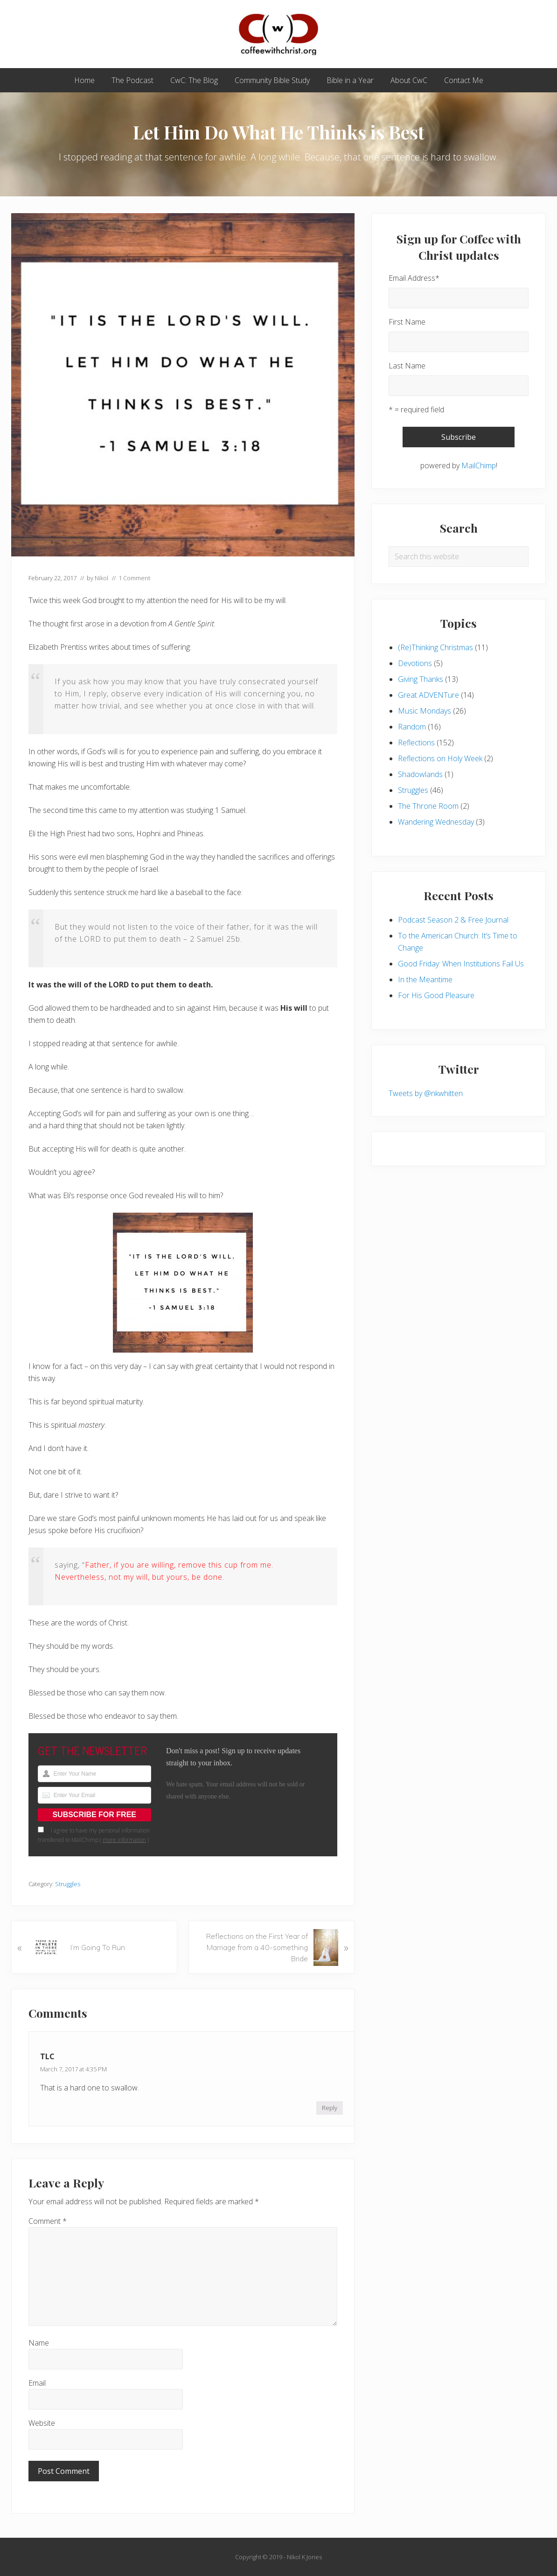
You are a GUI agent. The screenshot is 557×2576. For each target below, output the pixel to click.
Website (41, 2423)
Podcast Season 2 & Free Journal (453, 920)
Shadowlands (420, 774)
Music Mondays (424, 711)
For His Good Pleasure (436, 995)
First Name (407, 322)
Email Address (414, 278)
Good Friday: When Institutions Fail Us (461, 963)
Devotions (415, 663)
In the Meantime (425, 979)
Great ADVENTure (428, 695)
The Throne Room (428, 806)
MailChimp (478, 465)
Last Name (407, 366)
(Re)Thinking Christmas (435, 647)
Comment (47, 2221)
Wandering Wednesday (436, 822)
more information (124, 1840)
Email (37, 2383)
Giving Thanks (420, 679)
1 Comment (134, 578)
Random (412, 727)
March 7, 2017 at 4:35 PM (73, 2069)
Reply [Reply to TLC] (329, 2108)
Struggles (67, 1884)
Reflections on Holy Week (440, 758)
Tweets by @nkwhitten (426, 1093)
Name (38, 2343)
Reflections (416, 742)
